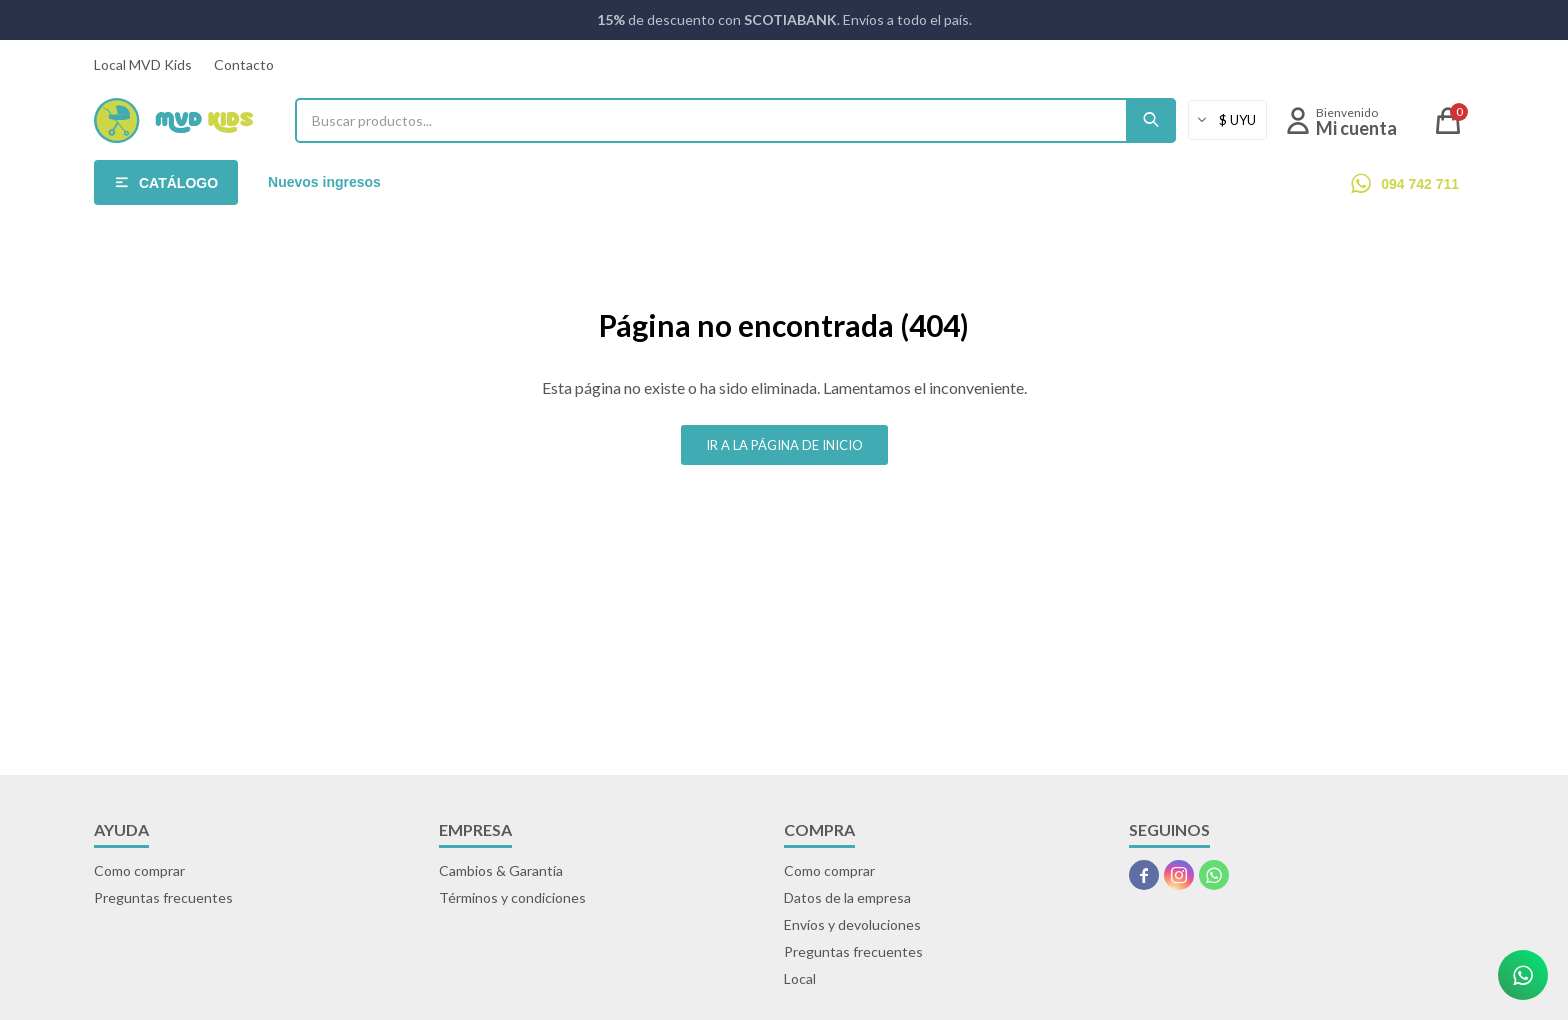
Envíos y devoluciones (852, 924)
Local (800, 978)
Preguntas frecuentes (163, 897)
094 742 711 (1420, 184)
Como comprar (139, 870)
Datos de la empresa (847, 897)
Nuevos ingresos (324, 182)
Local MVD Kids (143, 64)
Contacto (244, 64)
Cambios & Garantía (501, 870)
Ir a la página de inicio (784, 445)
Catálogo (178, 183)
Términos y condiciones (512, 897)
